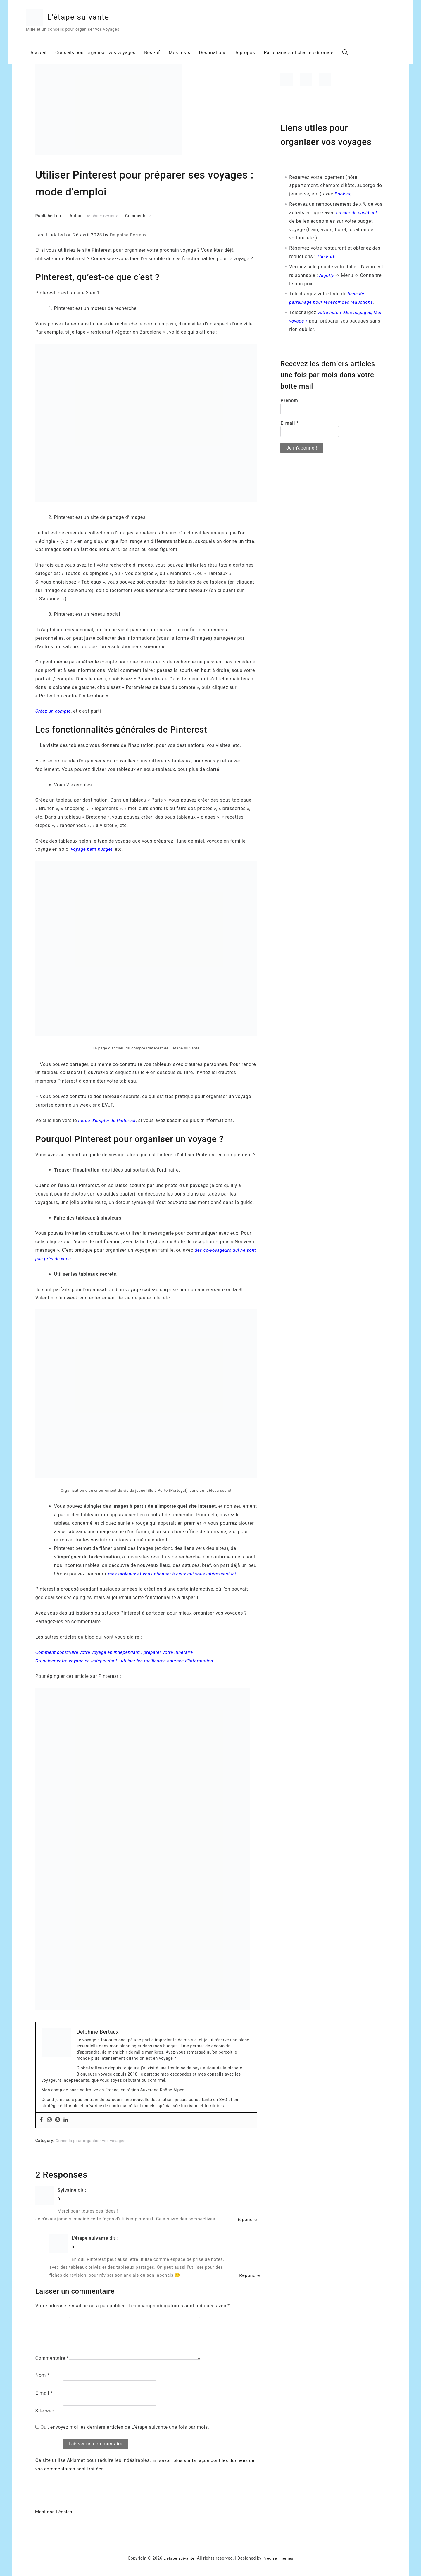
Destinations (225, 54)
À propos (258, 54)
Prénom (289, 400)
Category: (45, 2140)
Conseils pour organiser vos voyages (105, 54)
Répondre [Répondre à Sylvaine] (246, 2219)
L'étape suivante (91, 18)
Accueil (47, 54)
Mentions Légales (53, 2511)
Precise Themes (278, 2557)
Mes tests (191, 54)
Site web (44, 2410)
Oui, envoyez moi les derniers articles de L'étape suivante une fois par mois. (122, 2426)
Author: (77, 215)
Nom (42, 2374)
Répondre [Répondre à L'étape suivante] (249, 2275)
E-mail (44, 2392)
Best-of (163, 54)
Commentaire (52, 2358)
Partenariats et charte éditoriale (312, 54)
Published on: (48, 215)
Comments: (138, 215)
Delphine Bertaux (102, 215)
